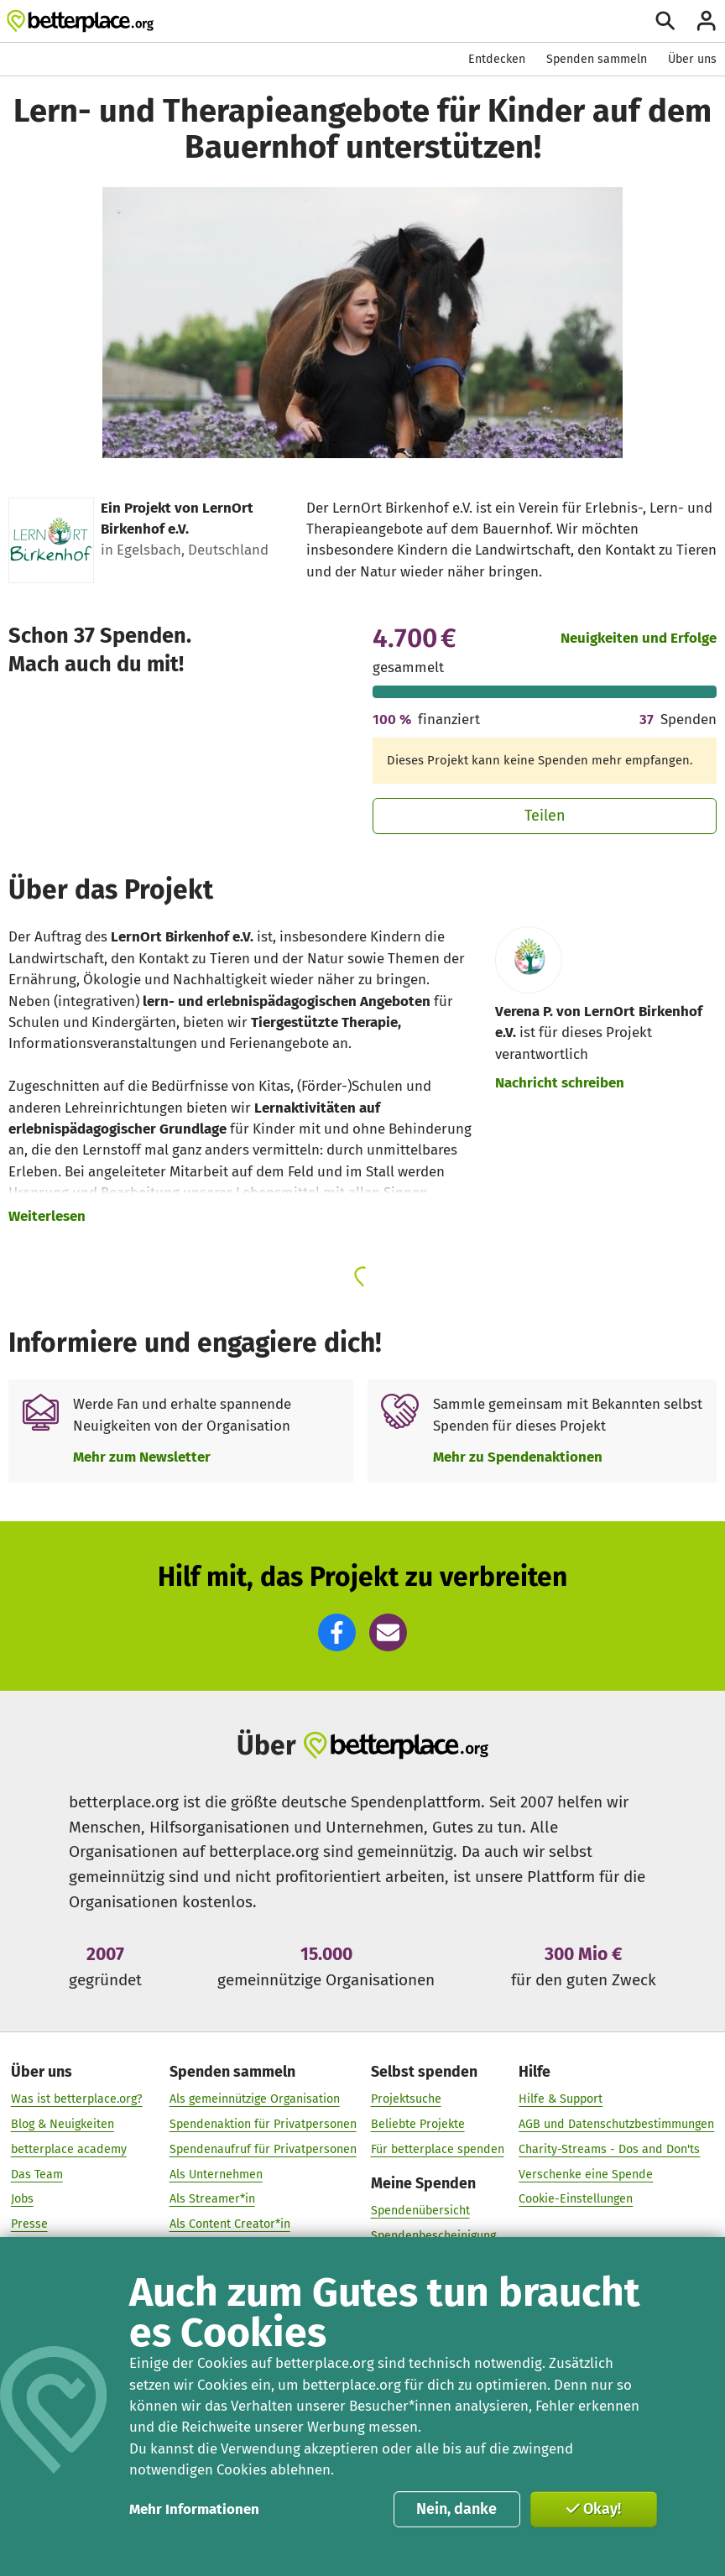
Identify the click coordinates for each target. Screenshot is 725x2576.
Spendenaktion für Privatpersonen (263, 2124)
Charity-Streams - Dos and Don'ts (609, 2149)
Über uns (692, 59)
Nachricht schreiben (559, 1082)
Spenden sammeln (596, 59)
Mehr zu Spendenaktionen (517, 1456)
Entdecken (496, 59)
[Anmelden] (706, 20)
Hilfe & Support (560, 2099)
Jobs (22, 2199)
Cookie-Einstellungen (576, 2199)
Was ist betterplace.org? (77, 2099)
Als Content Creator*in (230, 2224)
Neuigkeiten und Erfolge (639, 637)
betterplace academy (69, 2149)
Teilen (545, 815)
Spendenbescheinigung (433, 2236)
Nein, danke (456, 2509)
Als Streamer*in (212, 2199)
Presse (29, 2224)
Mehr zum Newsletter (142, 1456)
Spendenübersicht (420, 2210)
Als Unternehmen (216, 2174)
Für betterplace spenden (437, 2149)
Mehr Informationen (194, 2508)
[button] (337, 1632)
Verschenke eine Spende (586, 2174)
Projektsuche (406, 2099)
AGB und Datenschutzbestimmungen (616, 2124)
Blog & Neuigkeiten (62, 2124)
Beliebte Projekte (418, 2124)
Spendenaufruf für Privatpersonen (263, 2149)
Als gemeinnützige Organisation (255, 2099)
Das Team (37, 2174)
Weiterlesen (47, 1215)
